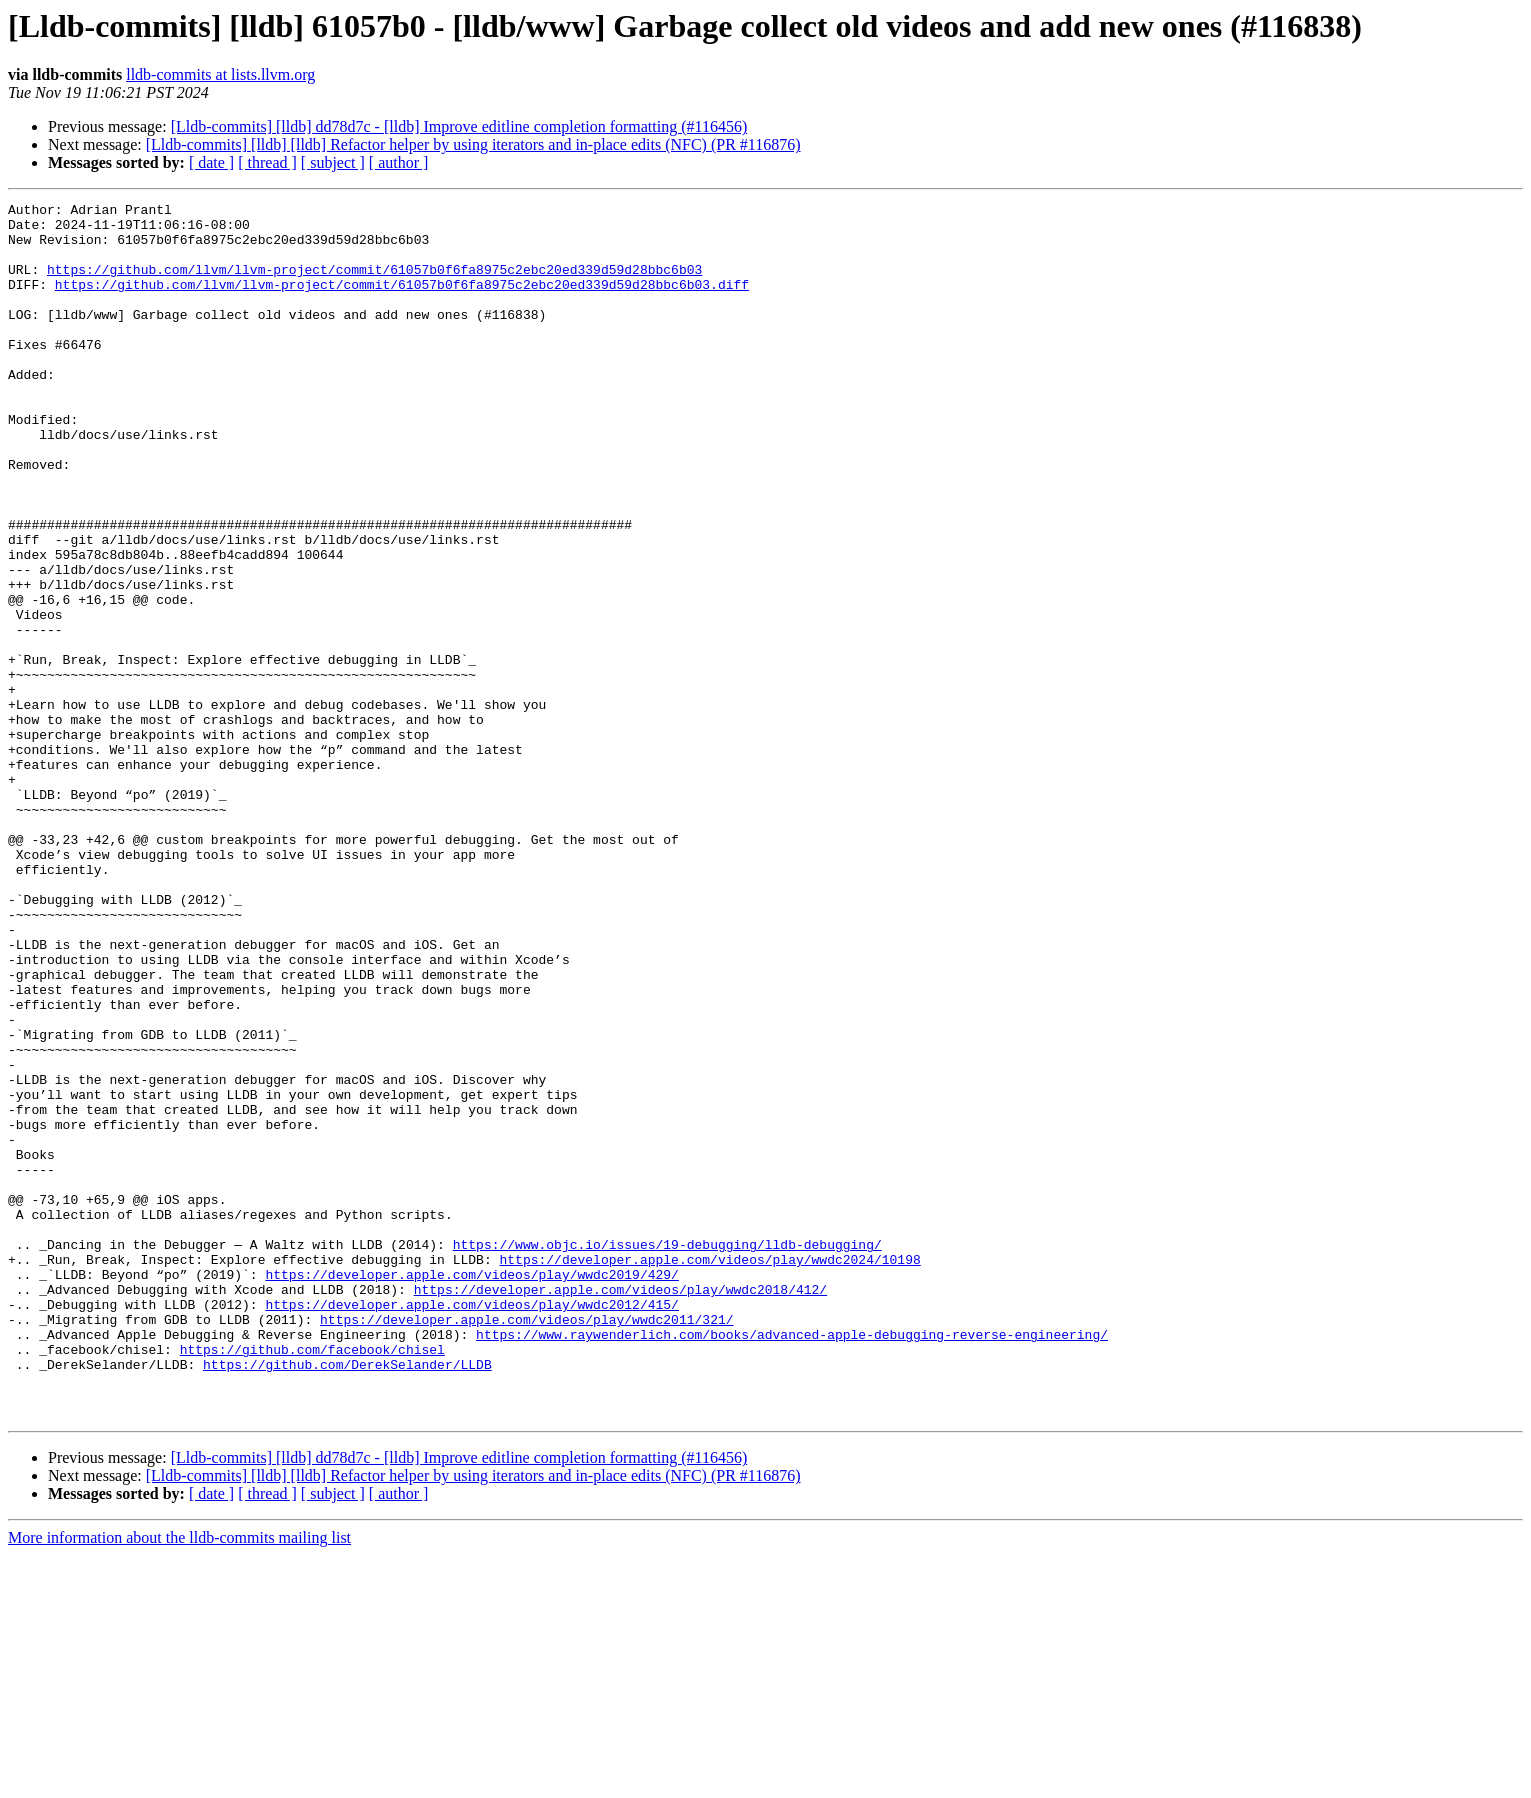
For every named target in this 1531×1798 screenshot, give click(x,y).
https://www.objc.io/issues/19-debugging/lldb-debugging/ (667, 1454)
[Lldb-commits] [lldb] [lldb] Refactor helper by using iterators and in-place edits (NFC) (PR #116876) (473, 144)
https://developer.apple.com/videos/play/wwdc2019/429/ (471, 1490)
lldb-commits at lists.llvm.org (220, 74)
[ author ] (399, 162)
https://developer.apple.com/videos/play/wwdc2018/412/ (620, 1508)
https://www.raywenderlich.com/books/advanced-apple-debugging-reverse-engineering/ (792, 1562)
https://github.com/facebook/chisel (312, 1580)
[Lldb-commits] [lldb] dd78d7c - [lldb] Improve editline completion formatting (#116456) (459, 126)
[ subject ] (333, 162)
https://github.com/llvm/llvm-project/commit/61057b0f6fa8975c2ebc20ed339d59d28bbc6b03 (374, 284)
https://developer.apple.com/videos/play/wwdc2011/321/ (526, 1544)
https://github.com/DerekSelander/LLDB (347, 1598)
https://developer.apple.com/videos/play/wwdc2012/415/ (471, 1526)
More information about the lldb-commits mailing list (179, 1780)
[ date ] (211, 162)
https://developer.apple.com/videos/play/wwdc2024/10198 (709, 1472)
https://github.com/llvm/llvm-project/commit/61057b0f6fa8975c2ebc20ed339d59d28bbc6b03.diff (402, 302)
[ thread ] (267, 162)
